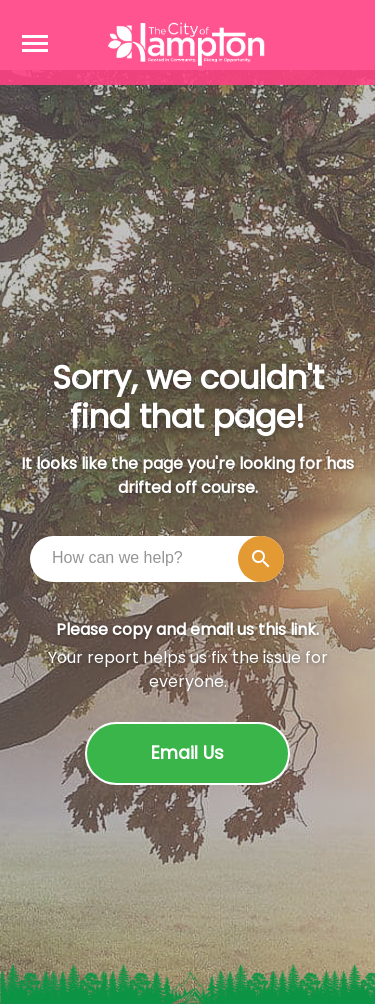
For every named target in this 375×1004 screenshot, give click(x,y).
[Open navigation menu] (35, 43)
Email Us (187, 753)
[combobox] (162, 558)
